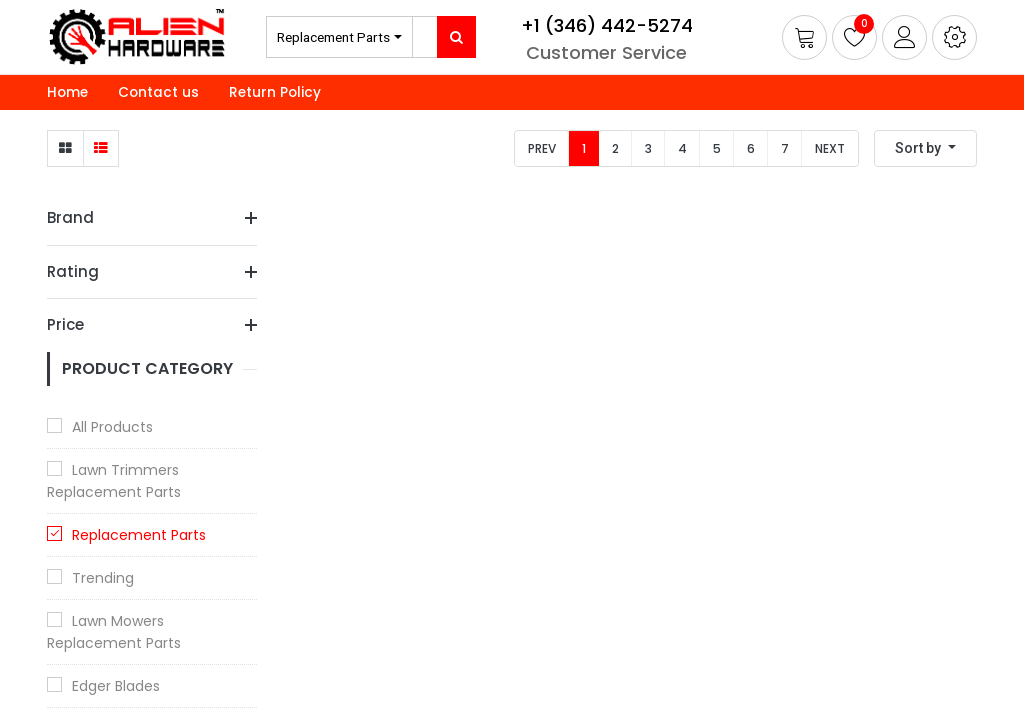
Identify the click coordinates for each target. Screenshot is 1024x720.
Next (830, 148)
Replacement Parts (333, 37)
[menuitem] (67, 93)
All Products (112, 427)
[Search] (456, 37)
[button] (954, 37)
